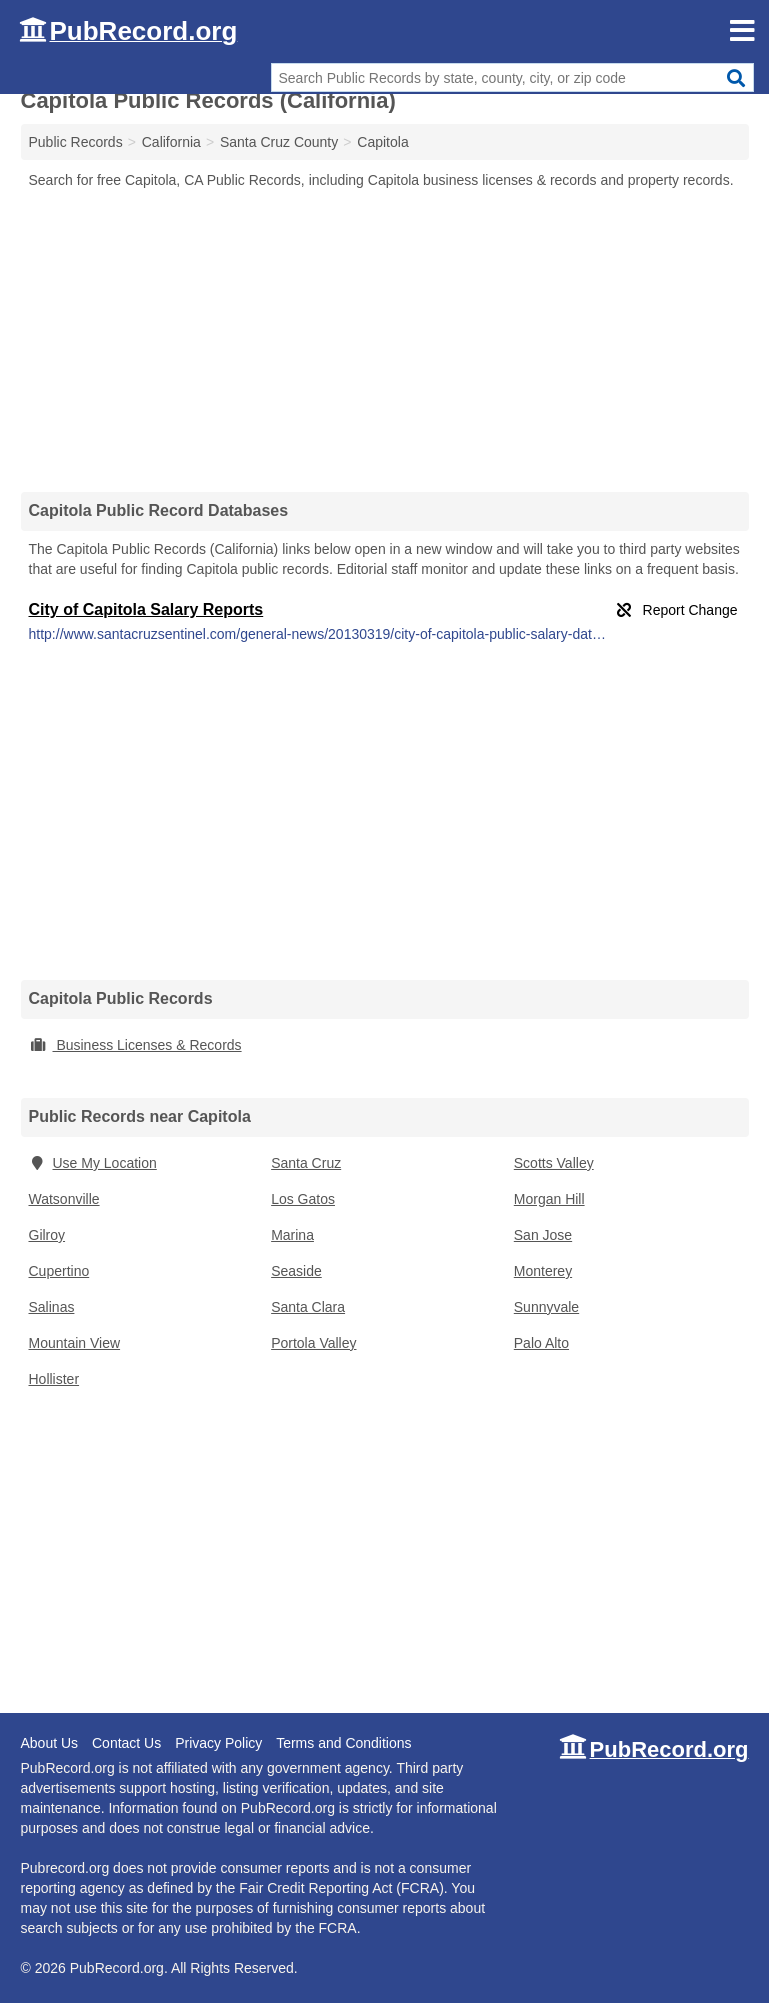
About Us (50, 1743)
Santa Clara (308, 1307)
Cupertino (59, 1271)
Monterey (543, 1271)
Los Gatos (303, 1199)
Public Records (76, 142)
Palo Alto (541, 1343)
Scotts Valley (554, 1163)
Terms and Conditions (343, 1743)
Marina (292, 1235)
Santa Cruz (306, 1163)
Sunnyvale (546, 1307)
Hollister (54, 1379)
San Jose (543, 1235)
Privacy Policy (218, 1743)
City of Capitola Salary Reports (146, 609)
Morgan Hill (549, 1199)
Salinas (52, 1307)
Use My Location (93, 1163)
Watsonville (64, 1199)
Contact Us (126, 1743)
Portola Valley (313, 1343)
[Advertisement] (385, 340)
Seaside (296, 1271)
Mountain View (75, 1343)
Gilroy (47, 1235)
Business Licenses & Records (135, 1045)
